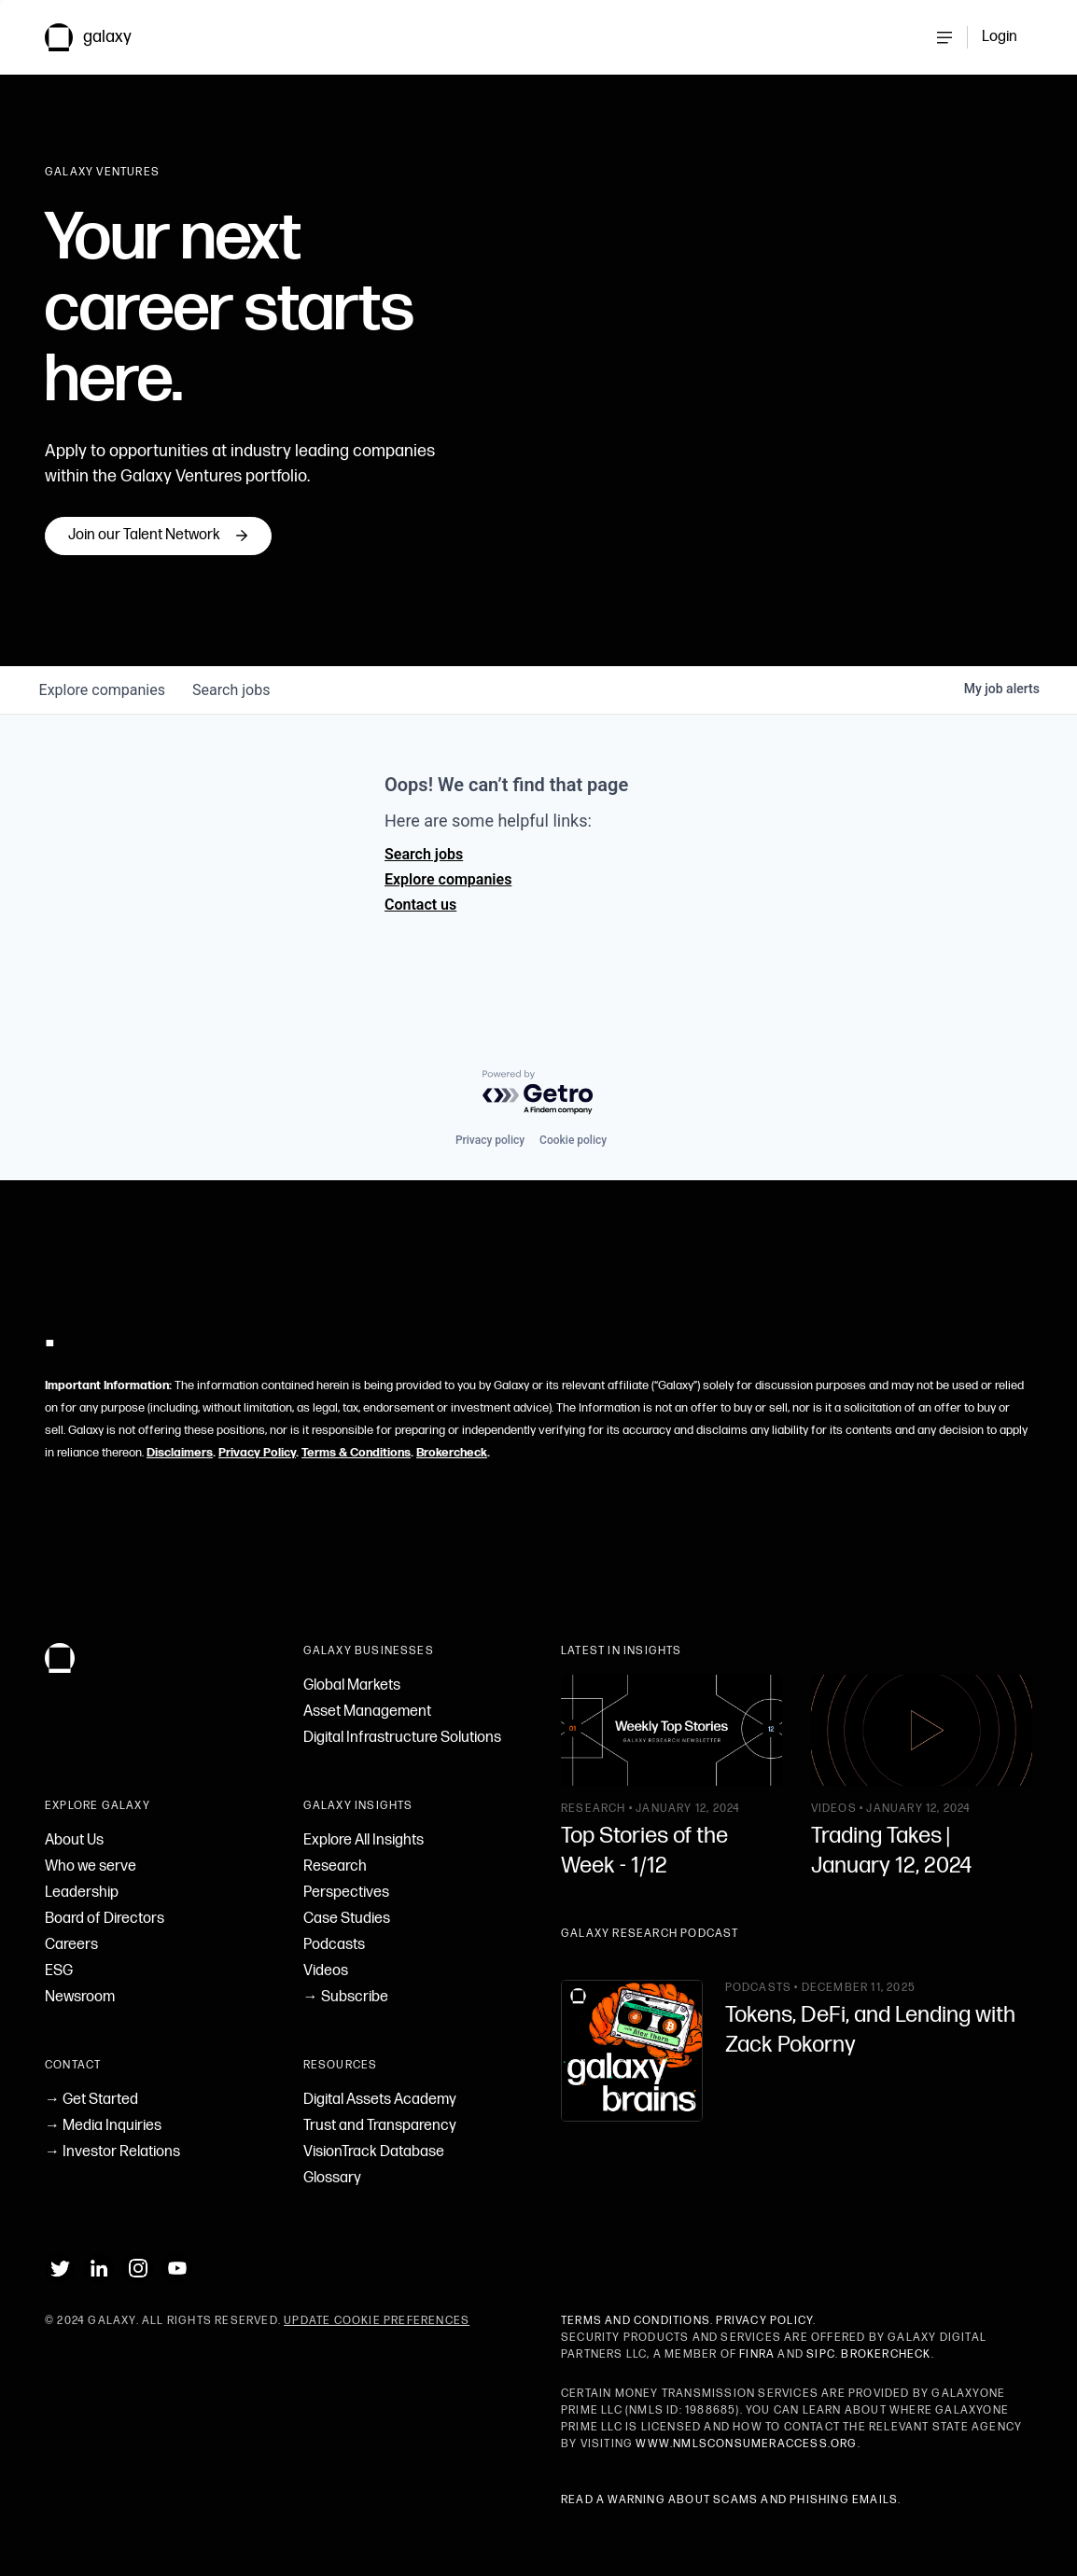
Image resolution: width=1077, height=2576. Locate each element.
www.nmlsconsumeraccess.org (746, 2444)
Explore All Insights (363, 1840)
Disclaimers (180, 1452)
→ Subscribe (345, 1997)
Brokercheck (451, 1452)
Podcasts (334, 1945)
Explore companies (448, 879)
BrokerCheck (885, 2354)
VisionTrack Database (373, 2152)
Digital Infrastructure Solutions (402, 1738)
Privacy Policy (257, 1452)
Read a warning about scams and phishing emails (729, 2500)
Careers (71, 1945)
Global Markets (351, 1685)
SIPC (820, 2354)
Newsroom (80, 1997)
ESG (59, 1971)
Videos (325, 1971)
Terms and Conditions (635, 2321)
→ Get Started (91, 2100)
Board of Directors (104, 1919)
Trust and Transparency (379, 2126)
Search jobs (424, 854)
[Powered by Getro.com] (538, 1093)
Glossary (332, 2178)
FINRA (757, 2354)
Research (335, 1866)
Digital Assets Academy (379, 2100)
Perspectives (346, 1892)
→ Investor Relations (112, 2152)
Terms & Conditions (356, 1452)
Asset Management (367, 1711)
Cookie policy (573, 1140)
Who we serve (90, 1866)
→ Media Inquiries (103, 2126)
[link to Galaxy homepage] (103, 37)
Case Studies (346, 1919)
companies (103, 690)
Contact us (420, 904)
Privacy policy (490, 1140)
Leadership (82, 1892)
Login (999, 37)
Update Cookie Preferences (376, 2321)
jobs (234, 690)
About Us (74, 1840)
